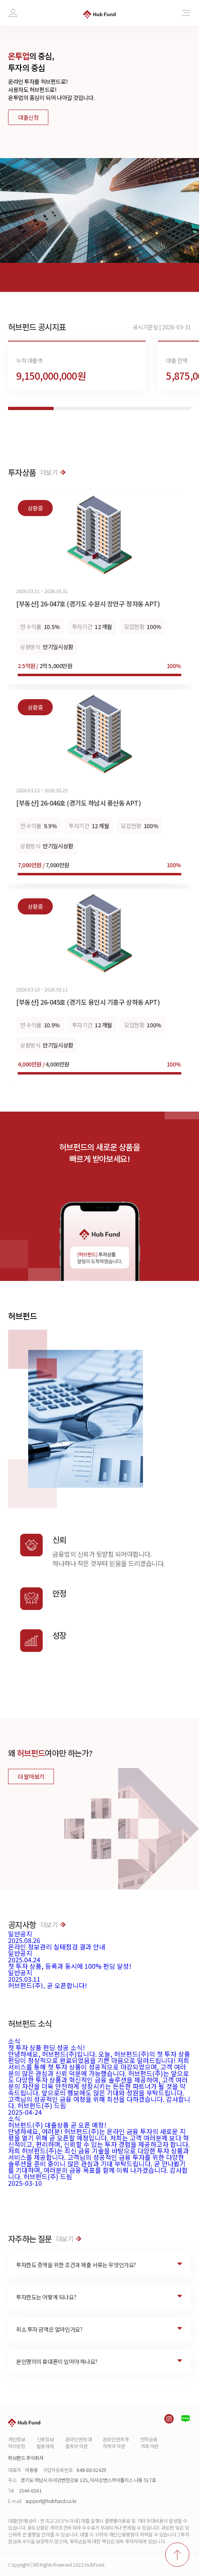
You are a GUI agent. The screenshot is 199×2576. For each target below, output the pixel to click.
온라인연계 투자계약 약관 (116, 2442)
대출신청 (28, 117)
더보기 (53, 472)
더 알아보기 (31, 1776)
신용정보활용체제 (45, 2442)
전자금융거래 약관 (149, 2442)
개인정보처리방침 (16, 2442)
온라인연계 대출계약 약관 (78, 2442)
